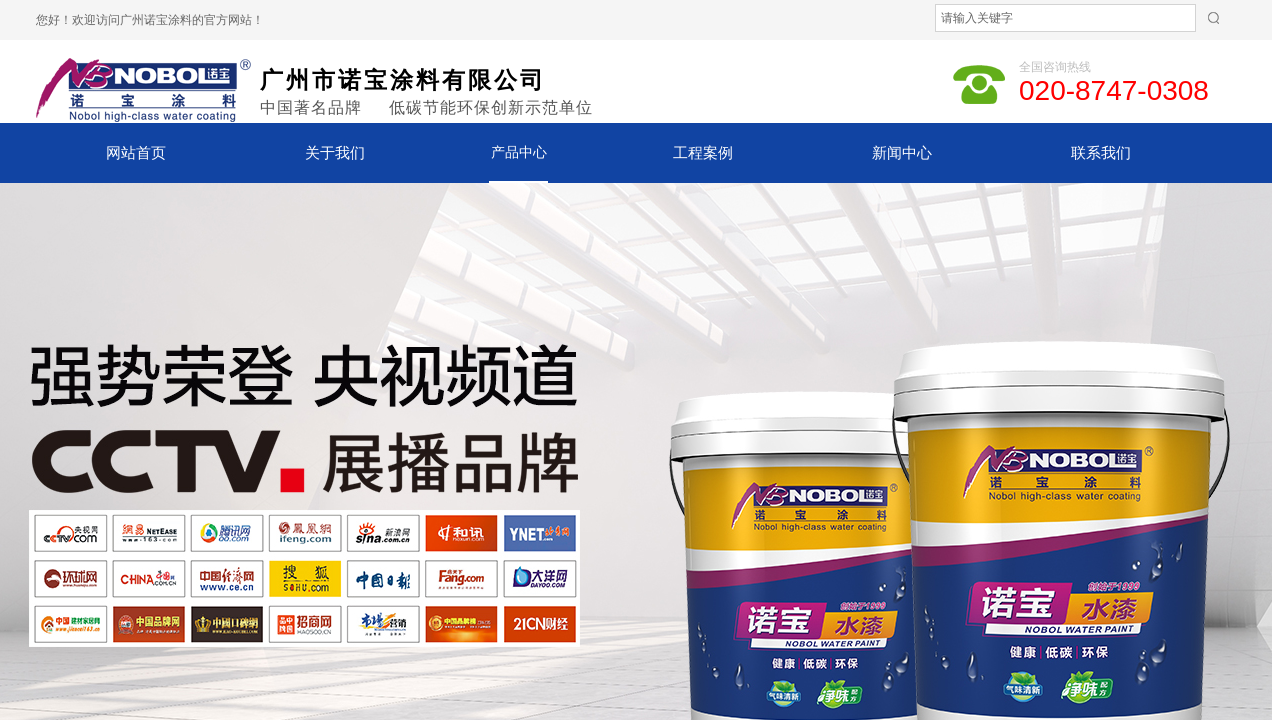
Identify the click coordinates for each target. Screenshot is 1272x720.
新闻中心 (902, 153)
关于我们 (335, 153)
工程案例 (703, 153)
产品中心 (519, 152)
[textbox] (1065, 18)
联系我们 (1101, 153)
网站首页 (136, 153)
